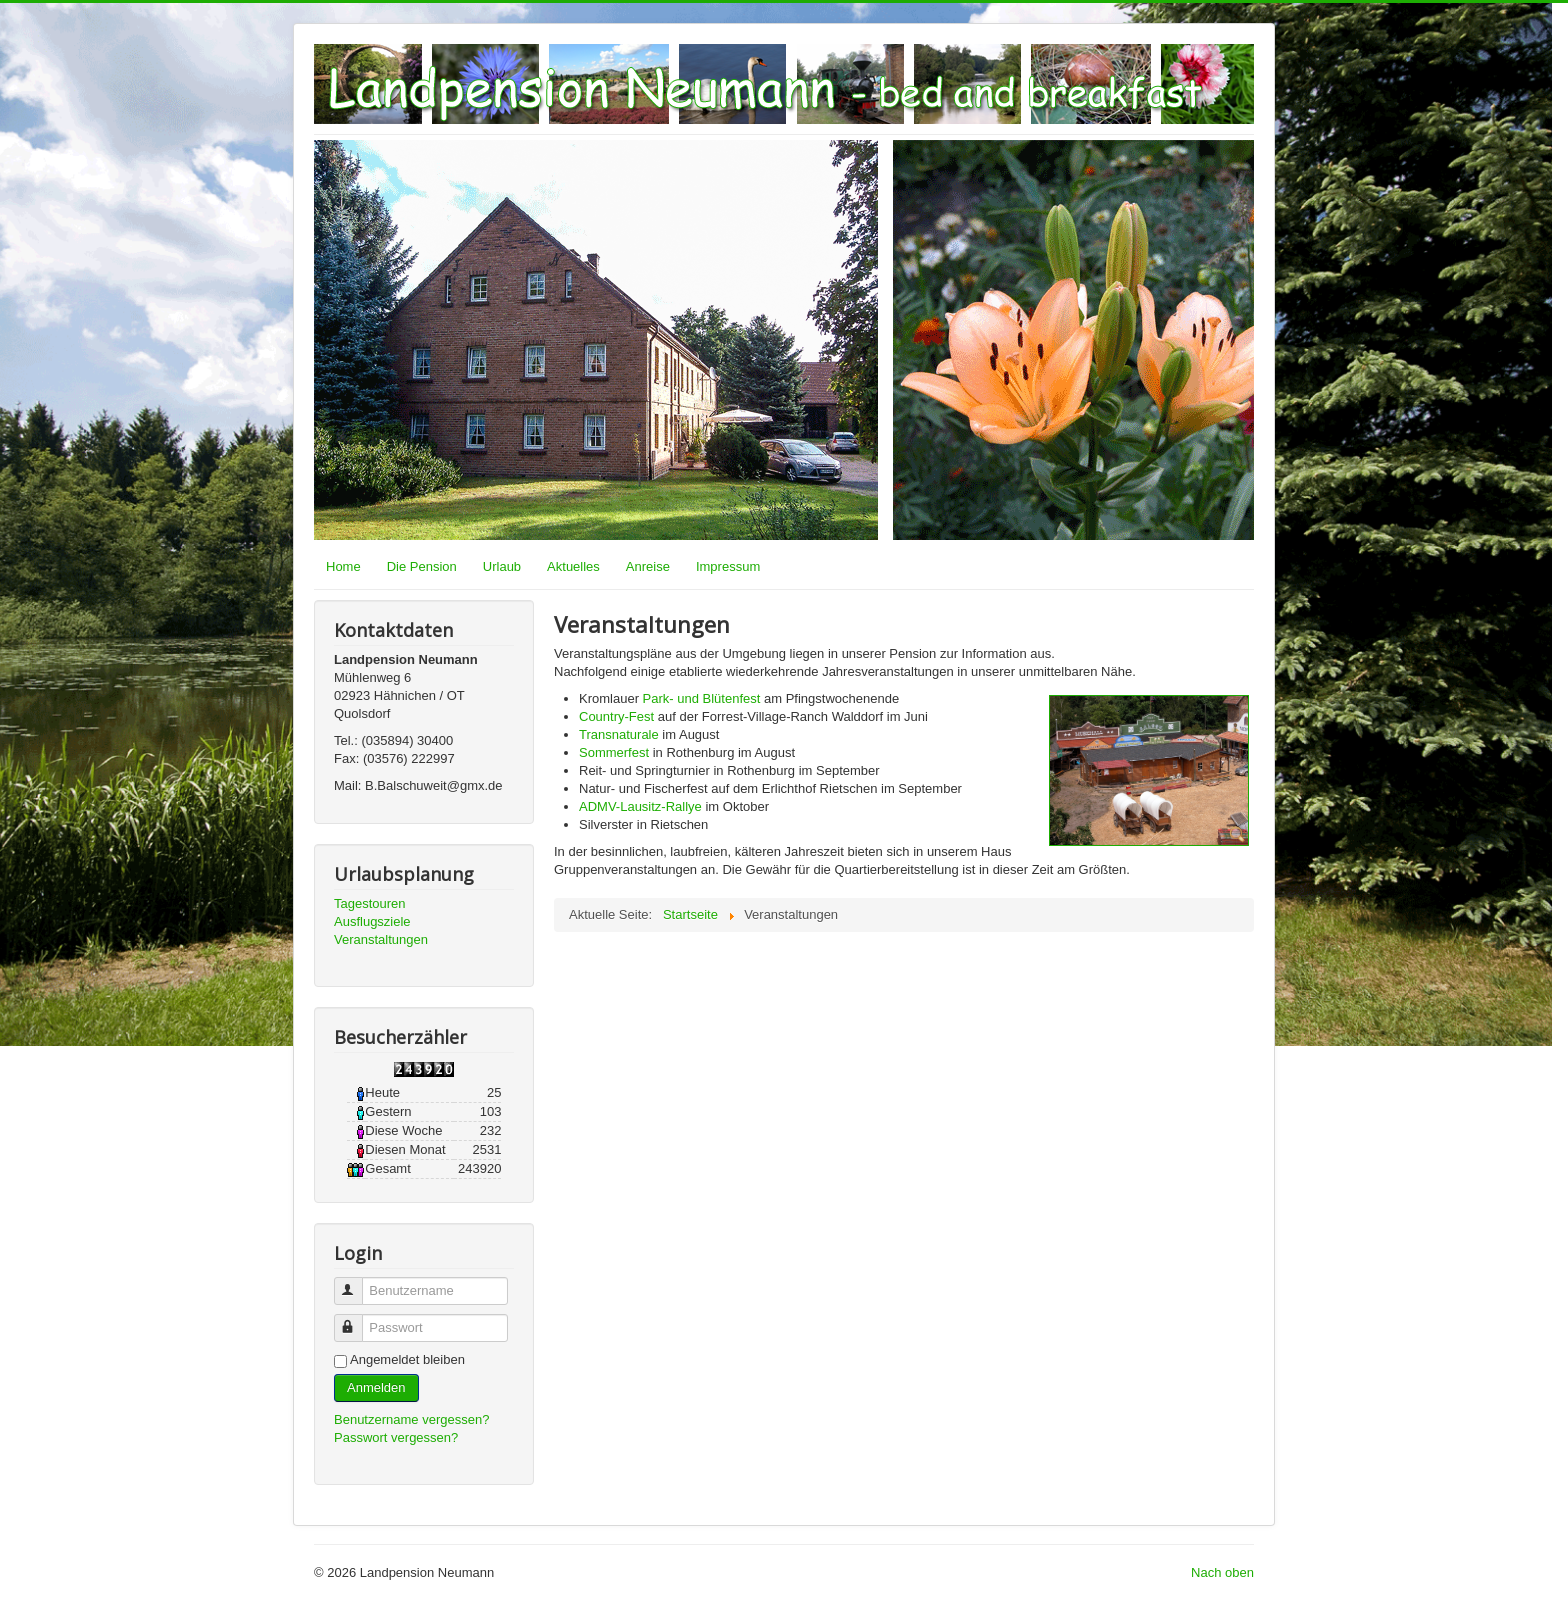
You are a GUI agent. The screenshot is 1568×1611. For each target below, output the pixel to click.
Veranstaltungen (381, 939)
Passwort (357, 1319)
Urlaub (502, 566)
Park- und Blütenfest (702, 698)
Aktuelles (573, 566)
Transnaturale (619, 734)
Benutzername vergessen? (411, 1419)
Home (343, 566)
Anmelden (376, 1387)
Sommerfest (614, 752)
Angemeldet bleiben (407, 1359)
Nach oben (1222, 1572)
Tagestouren (370, 903)
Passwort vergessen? (396, 1437)
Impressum (728, 566)
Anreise (648, 566)
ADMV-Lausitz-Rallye (640, 806)
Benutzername (357, 1282)
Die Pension (422, 566)
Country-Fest (616, 716)
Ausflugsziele (372, 921)
